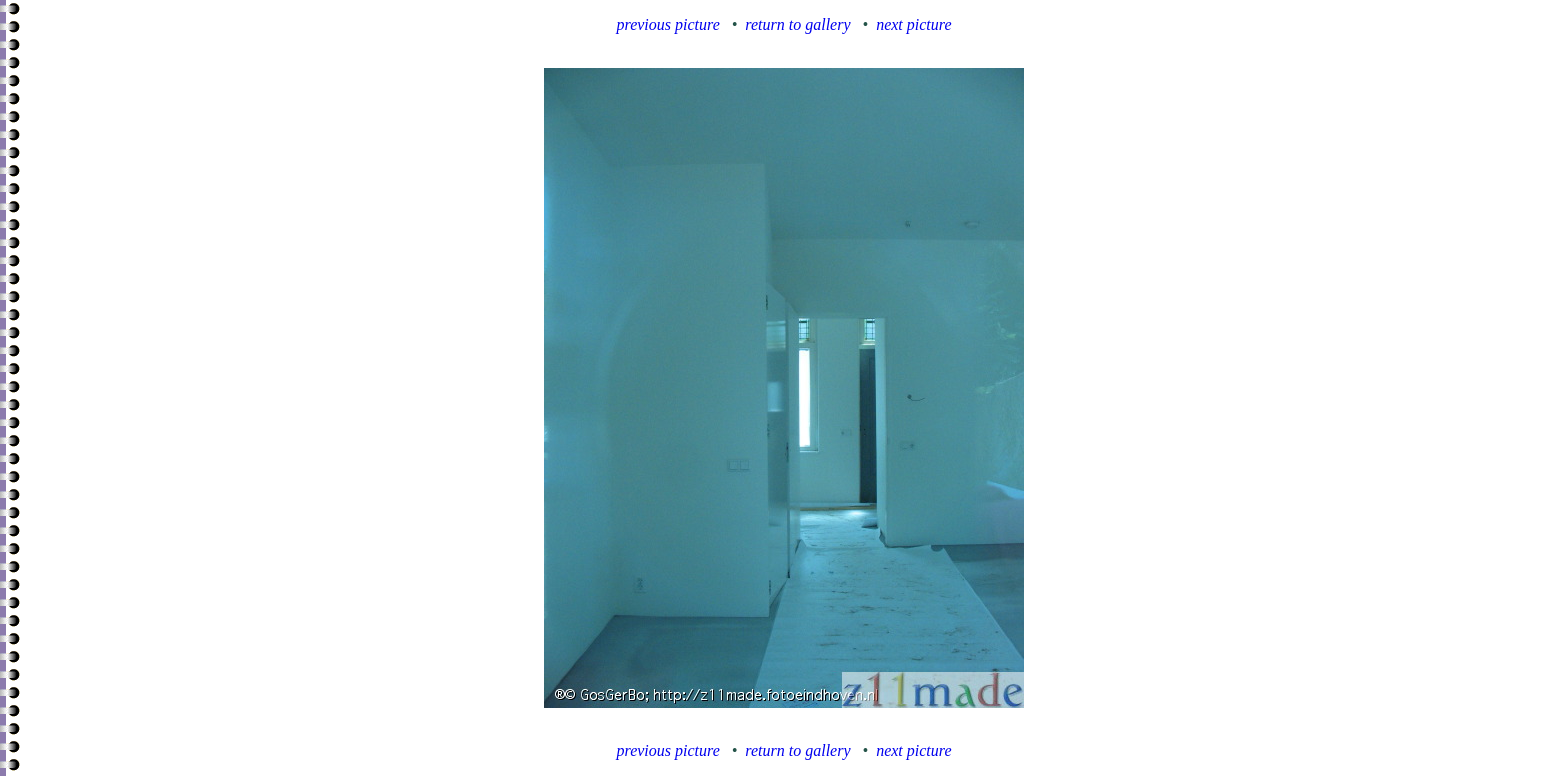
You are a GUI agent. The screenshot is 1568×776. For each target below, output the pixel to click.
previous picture (668, 24)
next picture (913, 24)
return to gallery (797, 24)
